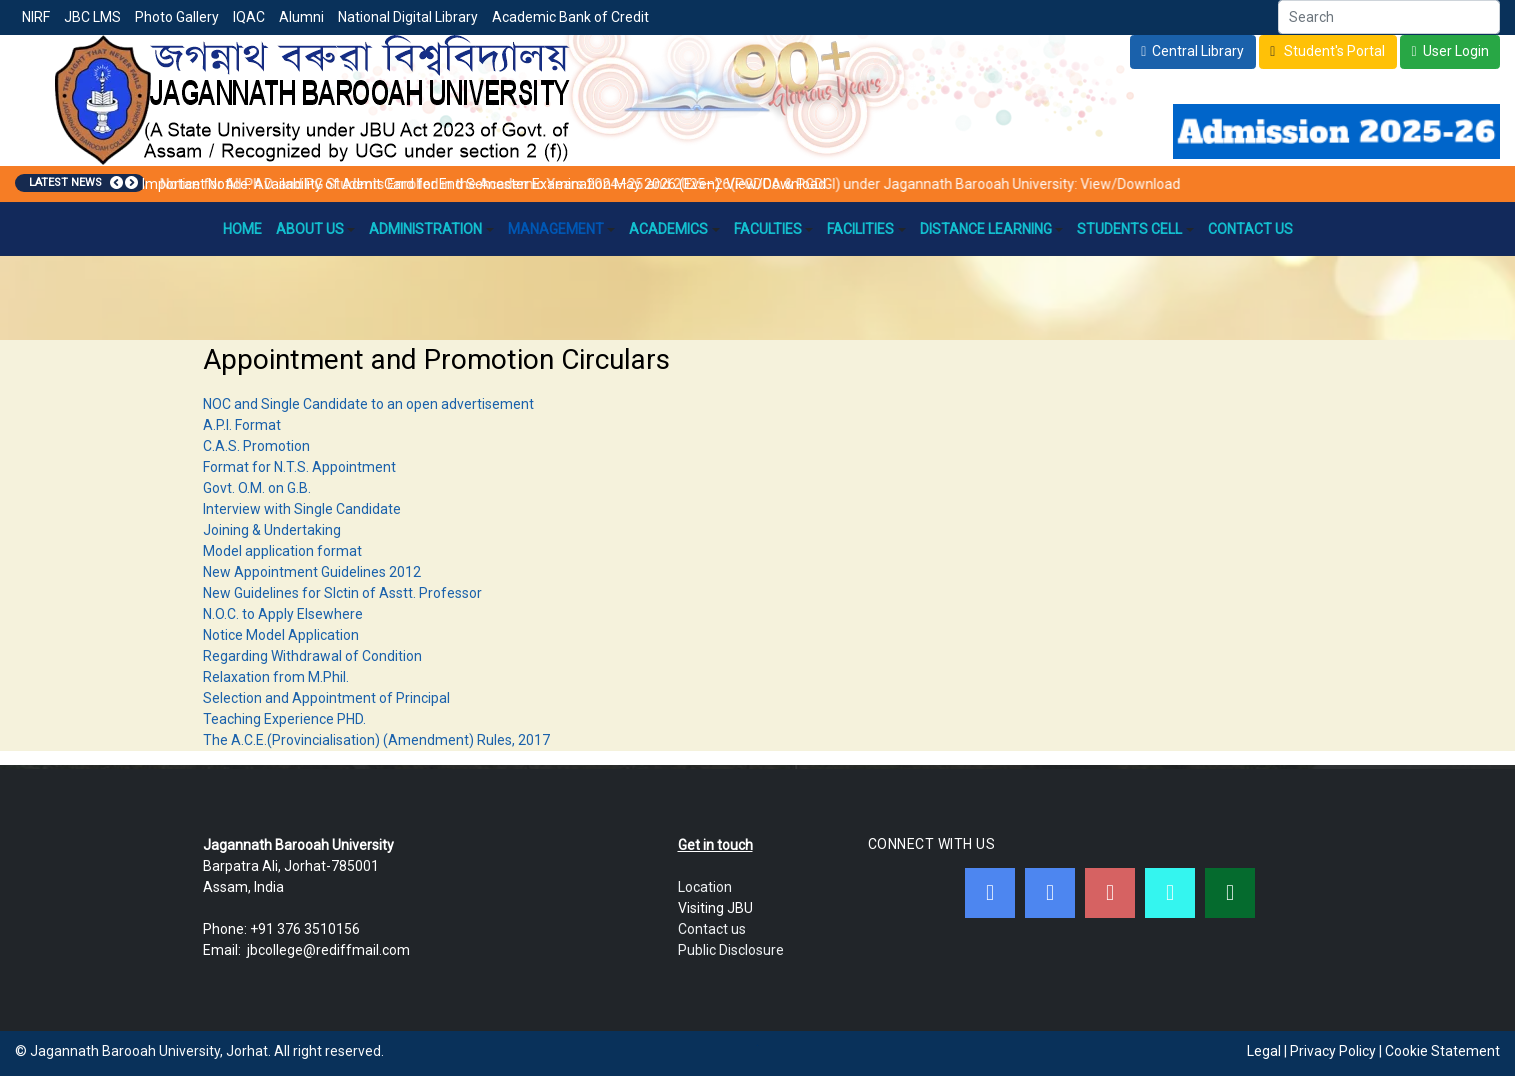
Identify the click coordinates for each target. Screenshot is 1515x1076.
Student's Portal (1333, 51)
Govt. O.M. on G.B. (257, 488)
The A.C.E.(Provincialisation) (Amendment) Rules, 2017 (376, 740)
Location (705, 887)
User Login (1456, 51)
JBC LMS (92, 17)
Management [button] (562, 229)
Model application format (282, 551)
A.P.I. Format (242, 425)
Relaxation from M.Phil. (276, 677)
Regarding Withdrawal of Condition (312, 656)
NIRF (36, 17)
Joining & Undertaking (272, 530)
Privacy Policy (1333, 1051)
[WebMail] (1230, 893)
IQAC (249, 17)
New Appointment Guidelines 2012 (312, 572)
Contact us (712, 929)
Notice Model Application (281, 635)
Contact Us (1250, 229)
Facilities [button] (866, 229)
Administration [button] (431, 229)
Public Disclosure (731, 950)
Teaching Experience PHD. (284, 719)
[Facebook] (990, 893)
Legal (1264, 1051)
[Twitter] (1050, 893)
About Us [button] (316, 229)
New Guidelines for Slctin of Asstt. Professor (342, 593)
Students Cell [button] (1135, 229)
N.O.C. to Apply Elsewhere (283, 614)
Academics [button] (674, 229)
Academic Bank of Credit (570, 17)
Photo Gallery (177, 17)
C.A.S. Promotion (256, 446)
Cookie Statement (1442, 1051)
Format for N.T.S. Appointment (299, 467)
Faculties (774, 229)
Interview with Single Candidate (302, 509)
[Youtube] (1110, 893)
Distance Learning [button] (992, 229)
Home (242, 229)
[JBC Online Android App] (1170, 893)
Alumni (301, 17)
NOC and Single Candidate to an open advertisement (368, 404)
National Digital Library (408, 17)
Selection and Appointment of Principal (326, 698)
